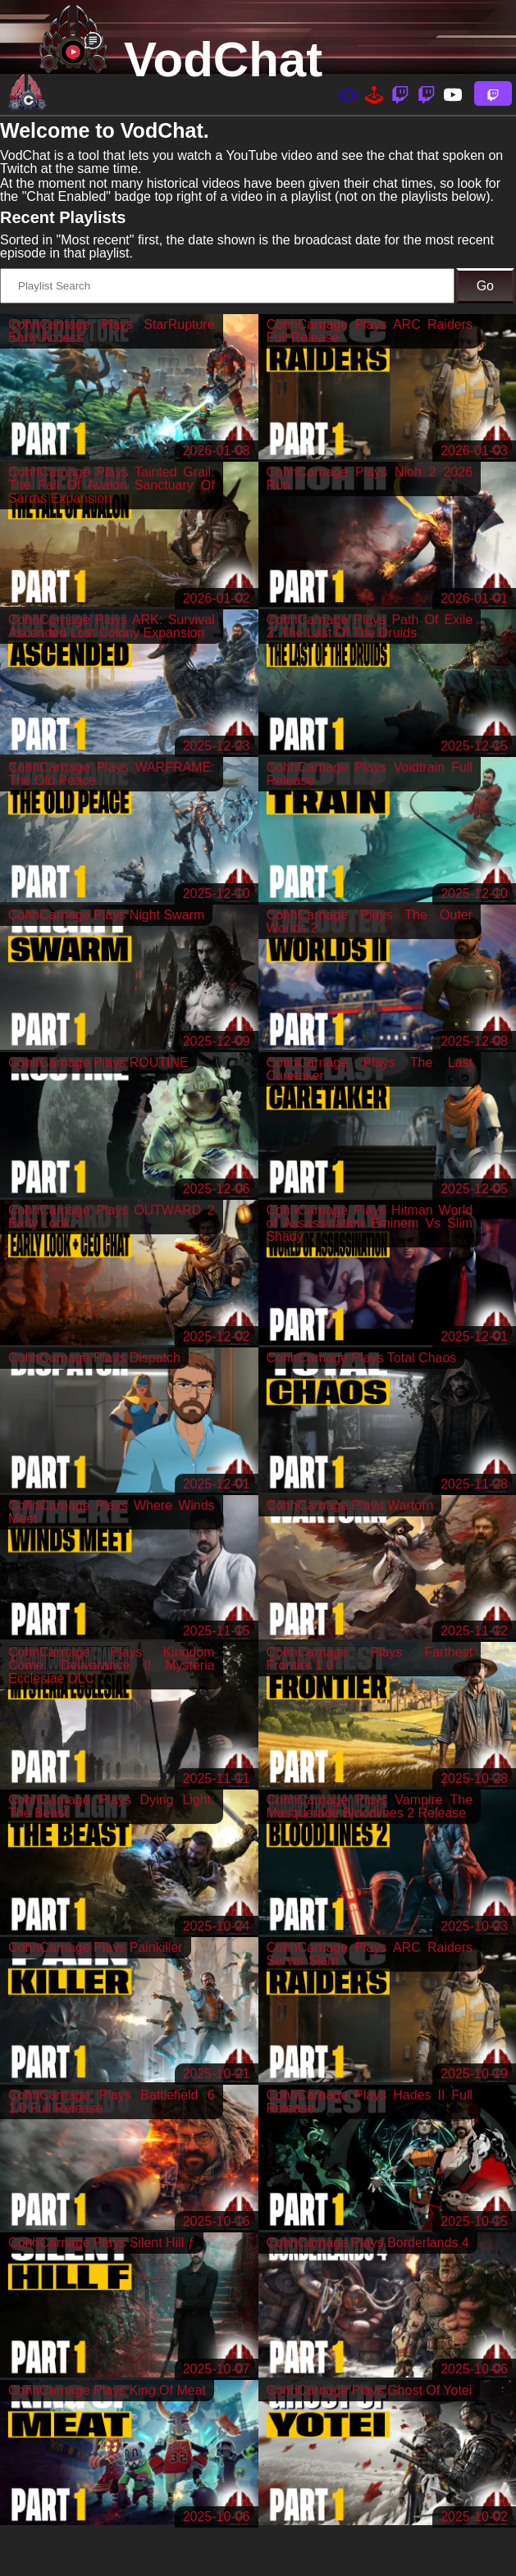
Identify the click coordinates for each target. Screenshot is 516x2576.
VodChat (223, 59)
